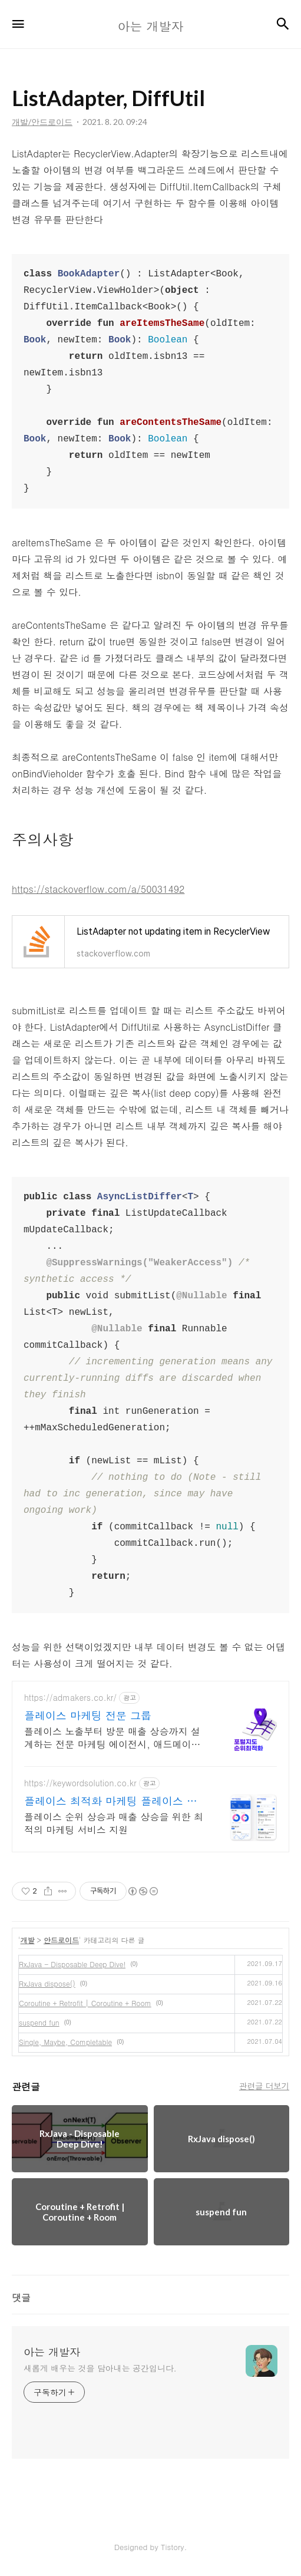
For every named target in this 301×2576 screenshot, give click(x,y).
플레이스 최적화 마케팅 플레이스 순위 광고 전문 (110, 1801)
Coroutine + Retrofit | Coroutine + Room (85, 2003)
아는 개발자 (52, 2352)
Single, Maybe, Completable (65, 2042)
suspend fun (39, 2022)
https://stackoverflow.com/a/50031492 (98, 889)
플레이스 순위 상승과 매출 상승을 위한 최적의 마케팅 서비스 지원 (113, 1823)
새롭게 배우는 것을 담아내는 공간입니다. (100, 2368)
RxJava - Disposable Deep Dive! (72, 1964)
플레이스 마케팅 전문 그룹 (87, 1715)
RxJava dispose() (47, 1983)
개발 (28, 1940)
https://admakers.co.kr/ (70, 1698)
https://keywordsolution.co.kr (80, 1783)
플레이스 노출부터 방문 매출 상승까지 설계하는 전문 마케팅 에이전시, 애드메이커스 (112, 1737)
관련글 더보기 (264, 2086)
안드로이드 (61, 1940)
